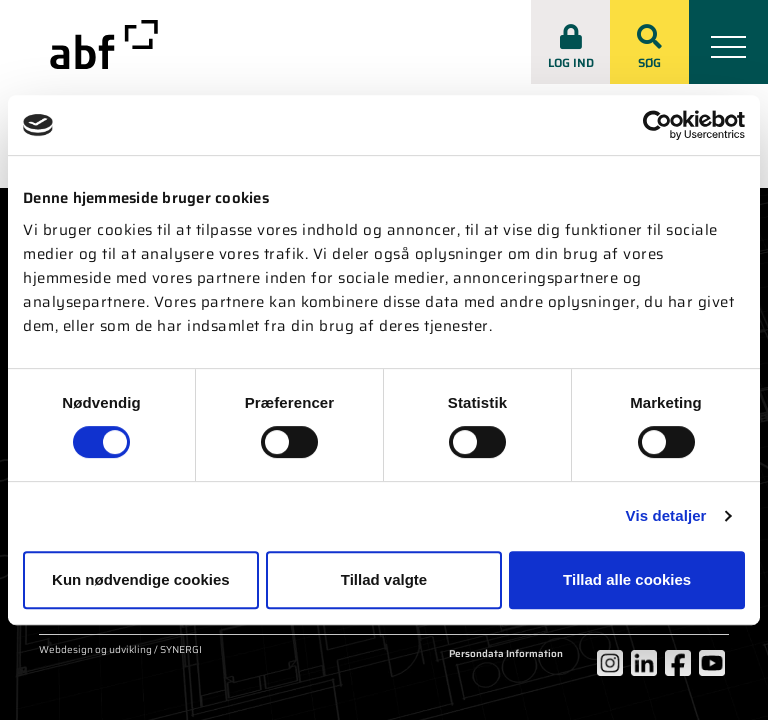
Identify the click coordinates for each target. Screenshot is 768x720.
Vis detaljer (666, 515)
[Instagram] (610, 663)
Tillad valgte (384, 579)
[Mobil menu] (728, 42)
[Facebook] (678, 663)
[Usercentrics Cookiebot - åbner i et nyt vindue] (657, 125)
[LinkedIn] (644, 663)
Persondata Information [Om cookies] (506, 654)
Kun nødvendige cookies (141, 579)
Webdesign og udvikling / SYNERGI (120, 651)
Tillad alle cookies (627, 579)
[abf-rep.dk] (104, 44)
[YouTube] (712, 663)
